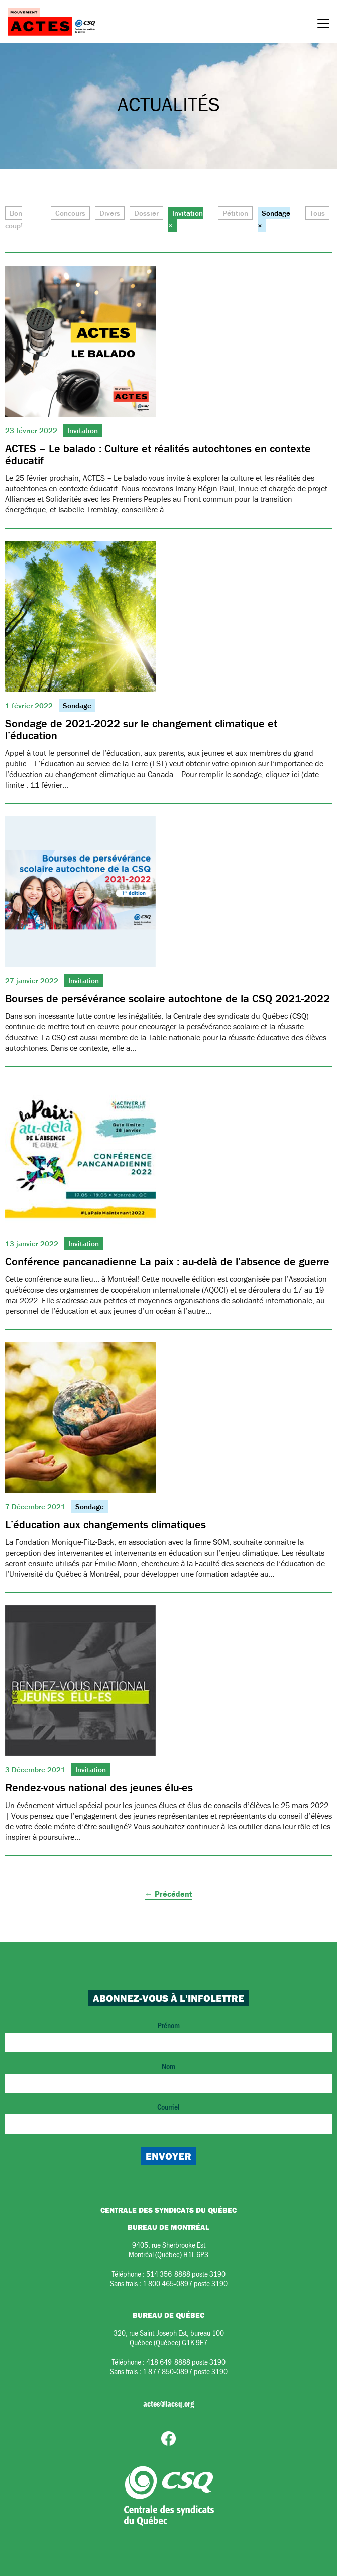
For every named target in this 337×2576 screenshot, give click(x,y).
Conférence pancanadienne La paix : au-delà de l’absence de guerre (167, 1261)
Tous (317, 213)
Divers (109, 213)
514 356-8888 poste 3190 (186, 2273)
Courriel (168, 2117)
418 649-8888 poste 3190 (186, 2361)
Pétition (235, 213)
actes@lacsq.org (168, 2403)
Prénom (168, 2036)
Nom (168, 2076)
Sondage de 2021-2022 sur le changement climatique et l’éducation (141, 729)
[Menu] (323, 25)
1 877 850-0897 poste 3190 (185, 2371)
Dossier (146, 213)
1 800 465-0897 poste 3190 (185, 2283)
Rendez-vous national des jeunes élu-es (99, 1787)
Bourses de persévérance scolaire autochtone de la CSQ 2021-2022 (167, 998)
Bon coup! (14, 219)
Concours (70, 213)
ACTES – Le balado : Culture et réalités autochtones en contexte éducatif (158, 454)
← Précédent (168, 1893)
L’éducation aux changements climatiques (105, 1524)
